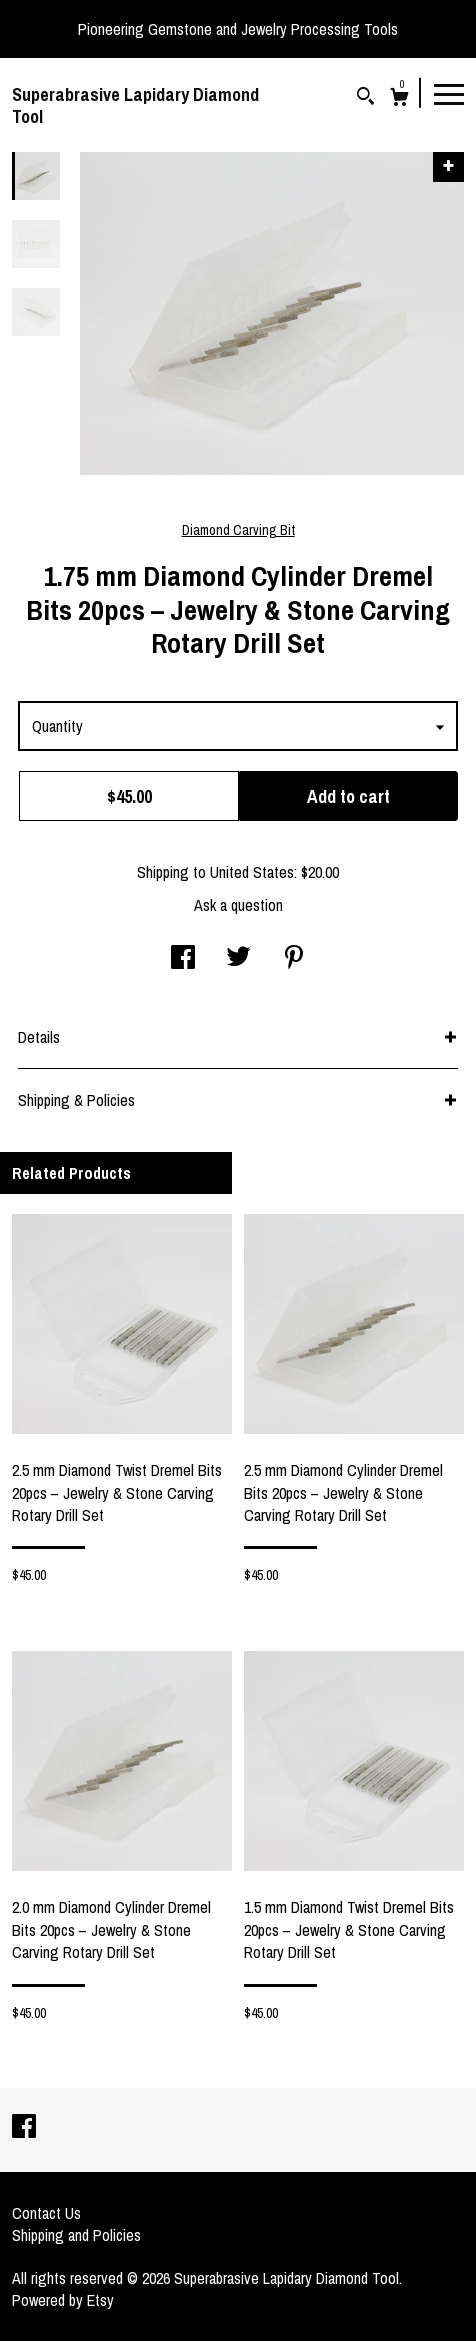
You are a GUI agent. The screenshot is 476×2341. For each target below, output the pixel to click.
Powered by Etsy (63, 2300)
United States (252, 872)
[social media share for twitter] (238, 959)
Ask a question (238, 905)
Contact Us (46, 2213)
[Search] (365, 98)
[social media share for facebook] (183, 959)
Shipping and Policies (76, 2235)
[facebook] (24, 2128)
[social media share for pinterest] (294, 959)
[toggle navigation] (449, 93)
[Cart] (399, 99)
